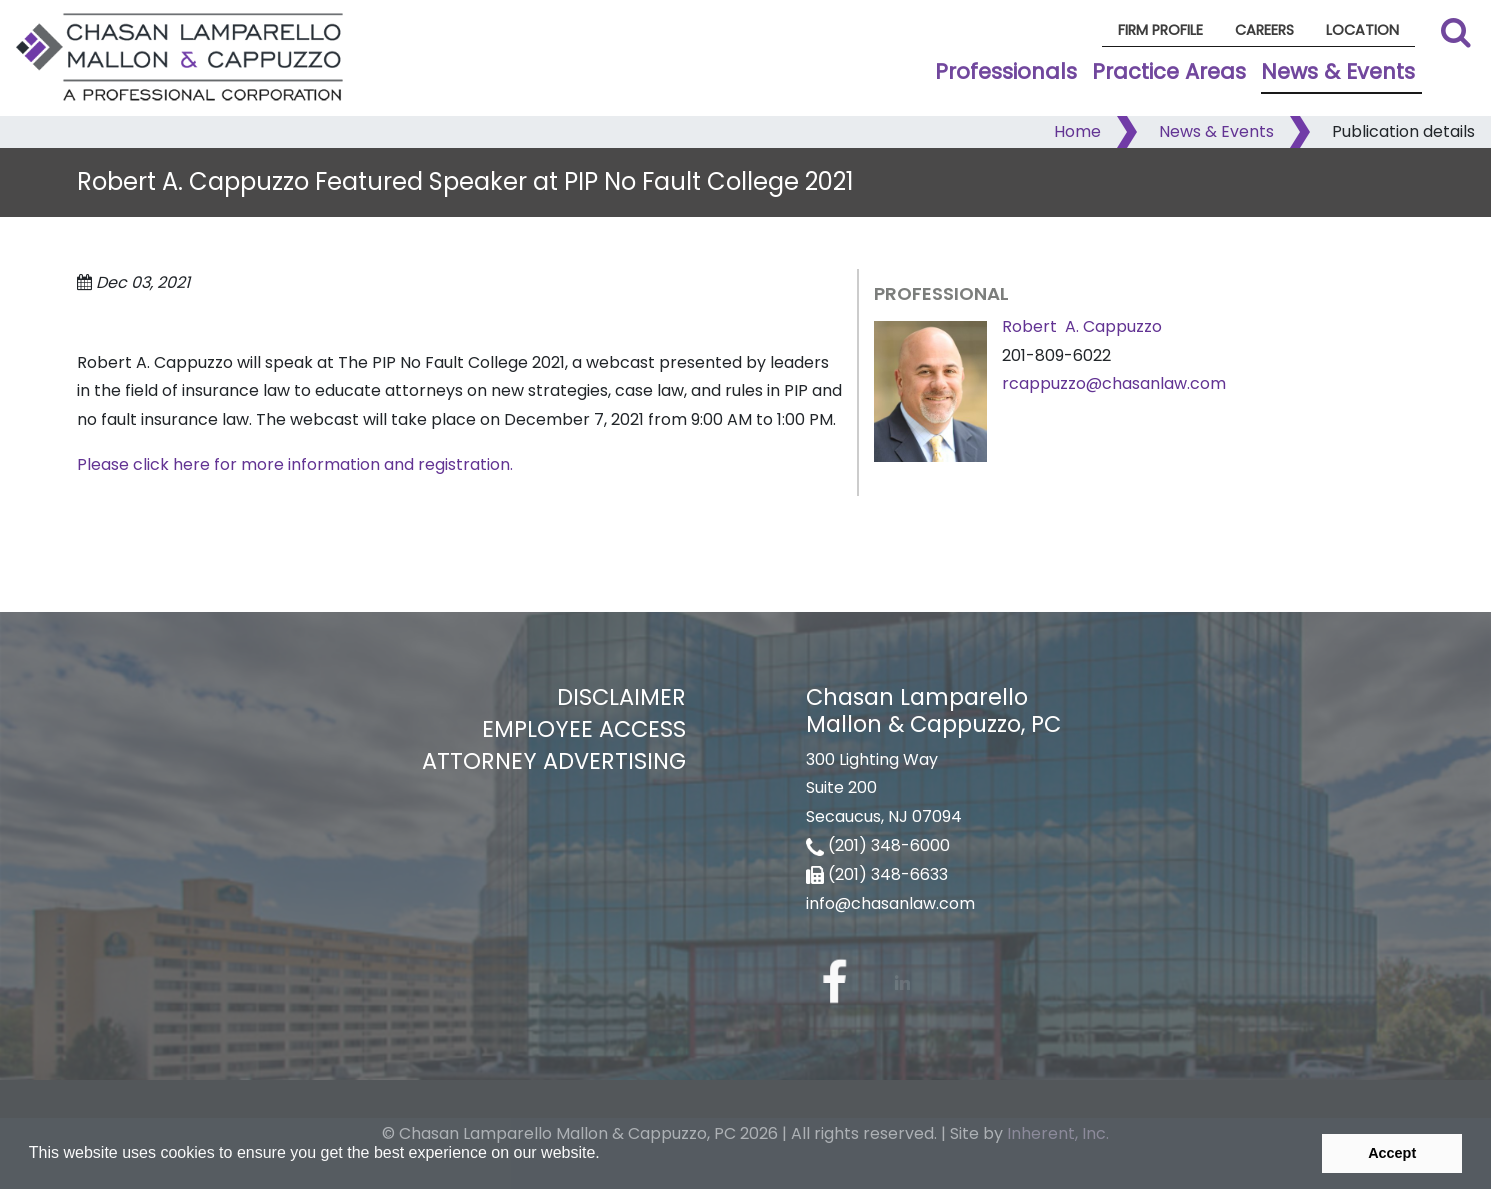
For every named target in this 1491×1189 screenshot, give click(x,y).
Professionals (1006, 71)
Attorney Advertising (554, 761)
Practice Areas (1169, 71)
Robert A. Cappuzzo (1082, 326)
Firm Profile (1160, 30)
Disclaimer (621, 697)
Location (1362, 30)
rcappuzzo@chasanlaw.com (1114, 383)
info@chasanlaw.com (890, 903)
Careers (1264, 30)
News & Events (1338, 71)
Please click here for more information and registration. (295, 464)
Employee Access (584, 729)
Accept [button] (1392, 1153)
